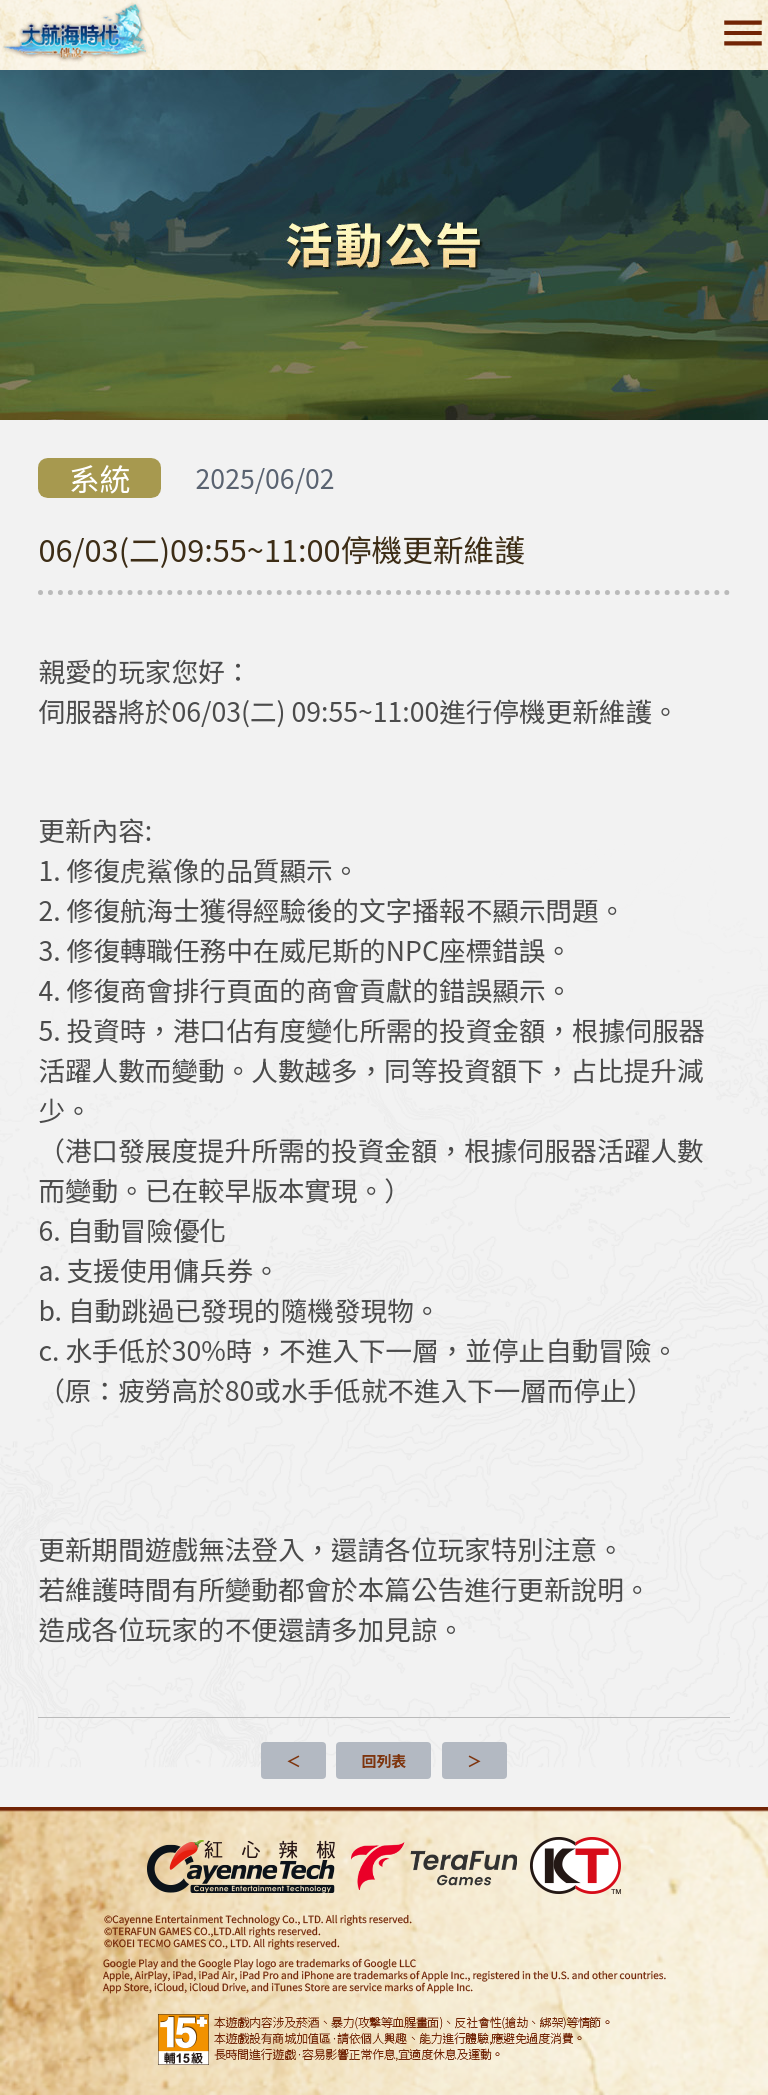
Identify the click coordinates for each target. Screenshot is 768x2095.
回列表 (383, 1760)
